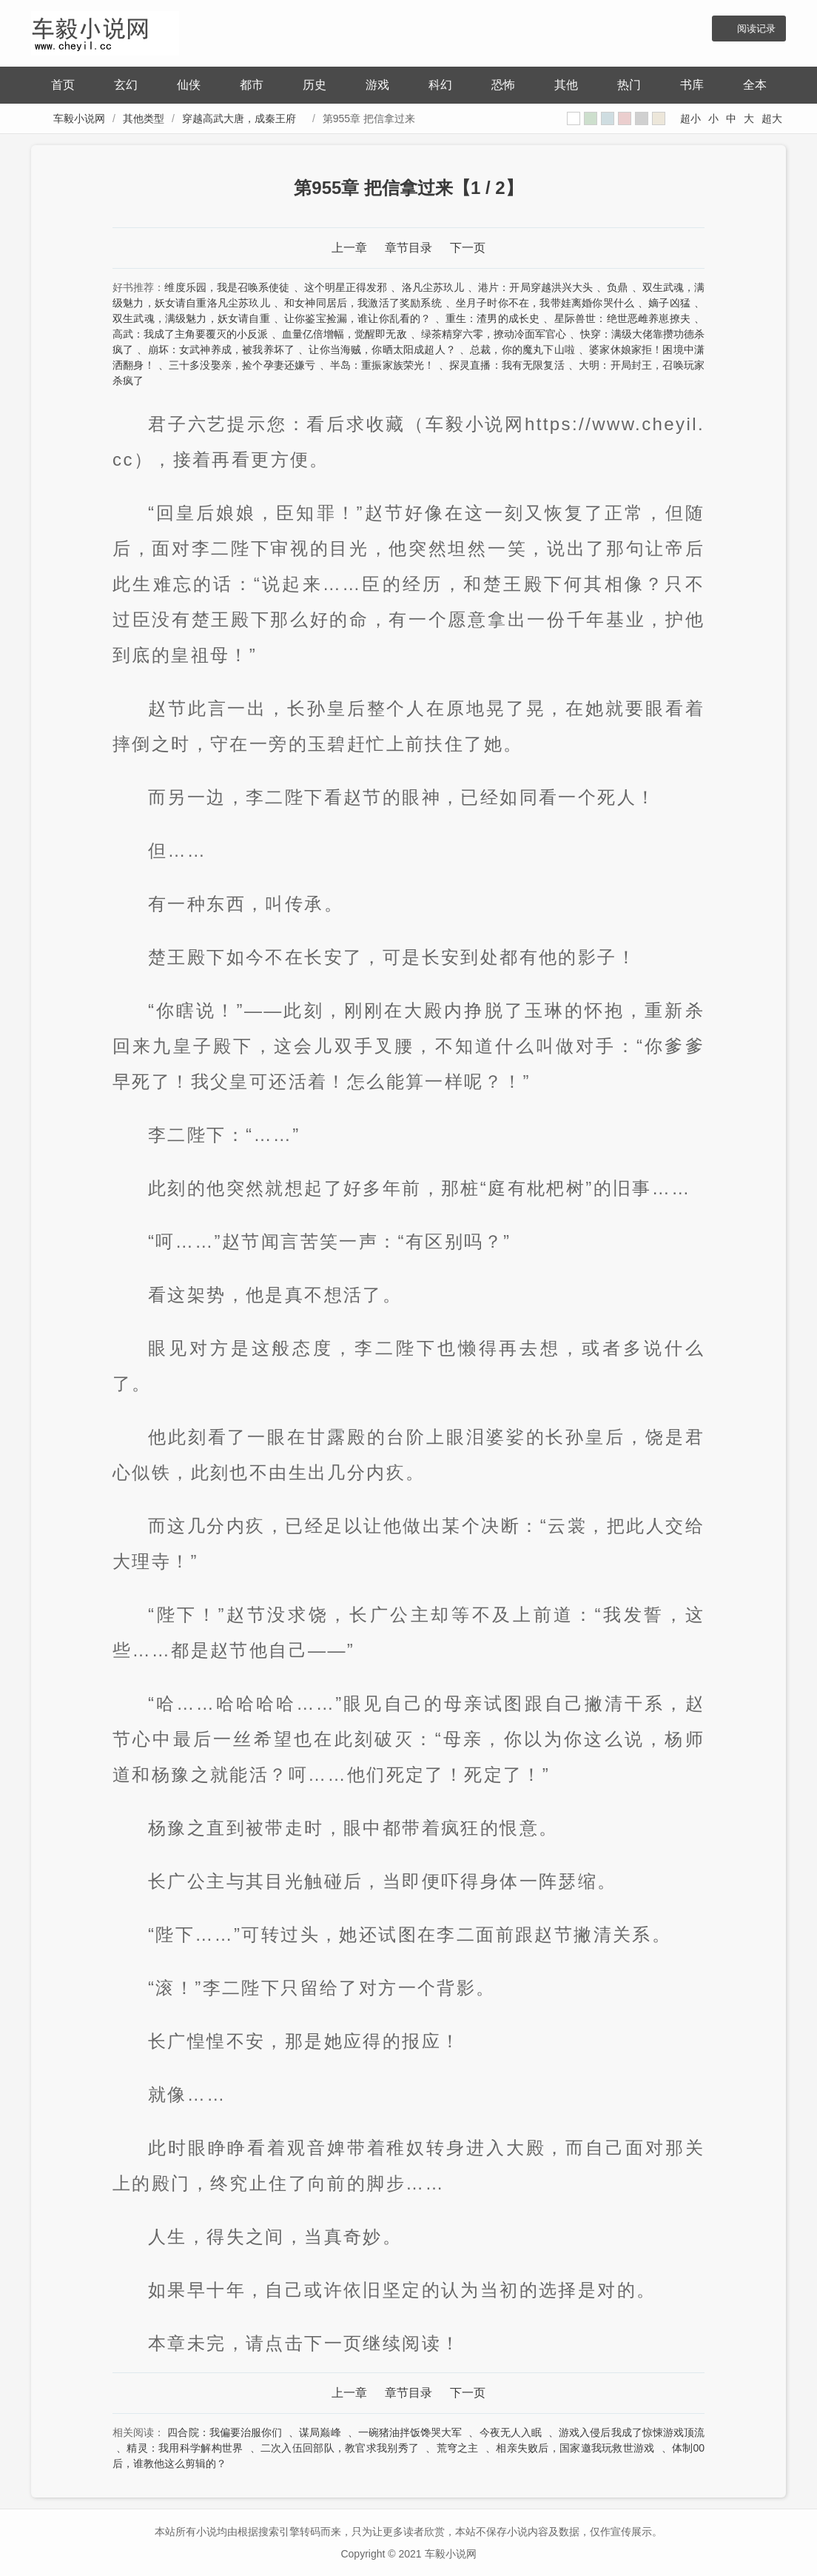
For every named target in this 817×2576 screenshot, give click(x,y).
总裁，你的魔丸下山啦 (522, 349)
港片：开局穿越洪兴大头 (535, 287)
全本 (755, 84)
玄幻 (126, 84)
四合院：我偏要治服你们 (224, 2432)
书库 (692, 84)
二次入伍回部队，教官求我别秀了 (339, 2448)
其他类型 (143, 118)
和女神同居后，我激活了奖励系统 (363, 303)
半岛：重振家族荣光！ (382, 365)
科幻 (440, 84)
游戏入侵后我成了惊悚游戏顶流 (632, 2432)
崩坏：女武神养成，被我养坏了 (221, 349)
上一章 (349, 247)
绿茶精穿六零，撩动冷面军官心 (493, 334)
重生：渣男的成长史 (493, 318)
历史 (314, 84)
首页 (63, 84)
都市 (251, 84)
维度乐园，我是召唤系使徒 (226, 287)
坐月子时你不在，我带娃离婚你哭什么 (545, 303)
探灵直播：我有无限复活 (507, 365)
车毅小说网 (79, 118)
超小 (690, 118)
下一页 (467, 247)
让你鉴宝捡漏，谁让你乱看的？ (357, 318)
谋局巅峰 (319, 2432)
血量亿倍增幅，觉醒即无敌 (344, 334)
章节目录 (408, 247)
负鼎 (617, 287)
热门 (629, 84)
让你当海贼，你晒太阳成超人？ (382, 349)
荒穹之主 (458, 2448)
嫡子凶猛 (669, 303)
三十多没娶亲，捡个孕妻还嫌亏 (242, 365)
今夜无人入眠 (511, 2432)
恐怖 (503, 84)
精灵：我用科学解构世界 (185, 2448)
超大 (771, 118)
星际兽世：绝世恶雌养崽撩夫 (622, 318)
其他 (566, 84)
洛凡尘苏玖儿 (433, 287)
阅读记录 (756, 28)
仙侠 (189, 84)
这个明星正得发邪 (346, 287)
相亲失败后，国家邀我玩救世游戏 (575, 2448)
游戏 (377, 84)
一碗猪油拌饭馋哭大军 (410, 2432)
